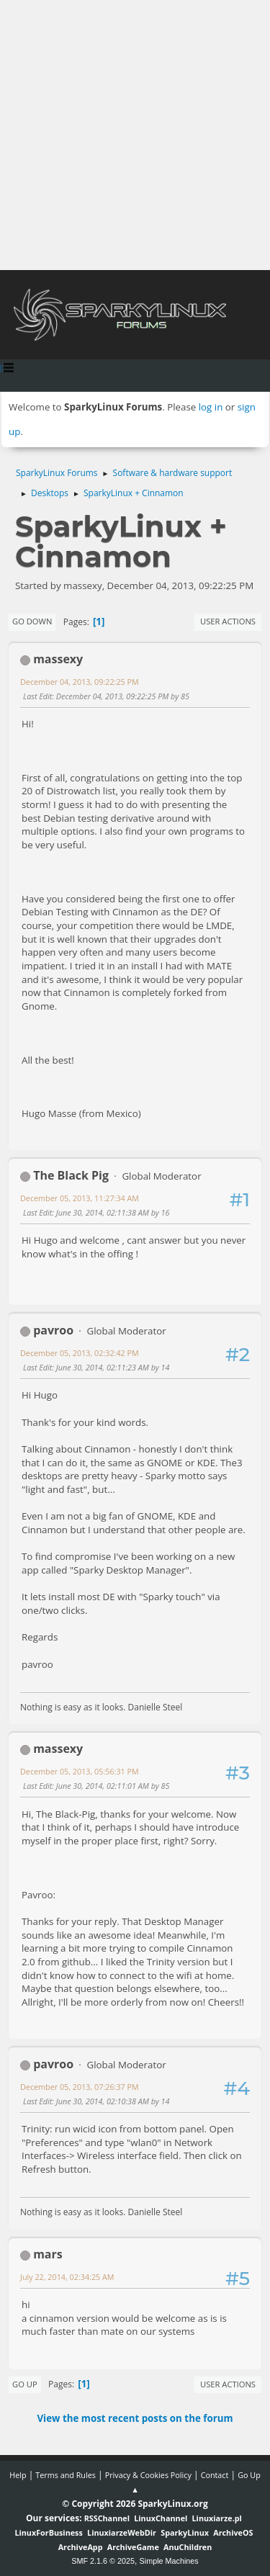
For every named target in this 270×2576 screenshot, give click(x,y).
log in (211, 406)
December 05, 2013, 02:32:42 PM (79, 1352)
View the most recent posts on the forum (135, 2418)
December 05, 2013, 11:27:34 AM (79, 1198)
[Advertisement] (135, 135)
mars (48, 2254)
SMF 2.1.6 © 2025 (103, 2561)
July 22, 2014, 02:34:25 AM (67, 2276)
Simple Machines (169, 2561)
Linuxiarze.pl (217, 2518)
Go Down (32, 621)
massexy (58, 659)
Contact (215, 2474)
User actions (228, 621)
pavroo (53, 1330)
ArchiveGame (133, 2546)
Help (17, 2474)
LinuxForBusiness (48, 2532)
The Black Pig (71, 1175)
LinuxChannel (160, 2518)
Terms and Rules (65, 2474)
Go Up (24, 2384)
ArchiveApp (80, 2546)
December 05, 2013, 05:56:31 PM (79, 1771)
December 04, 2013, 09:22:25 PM (79, 681)
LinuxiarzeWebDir (121, 2532)
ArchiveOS (233, 2532)
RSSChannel (107, 2518)
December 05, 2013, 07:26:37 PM (79, 2086)
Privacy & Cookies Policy (148, 2474)
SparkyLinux (185, 2532)
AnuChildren (187, 2546)
